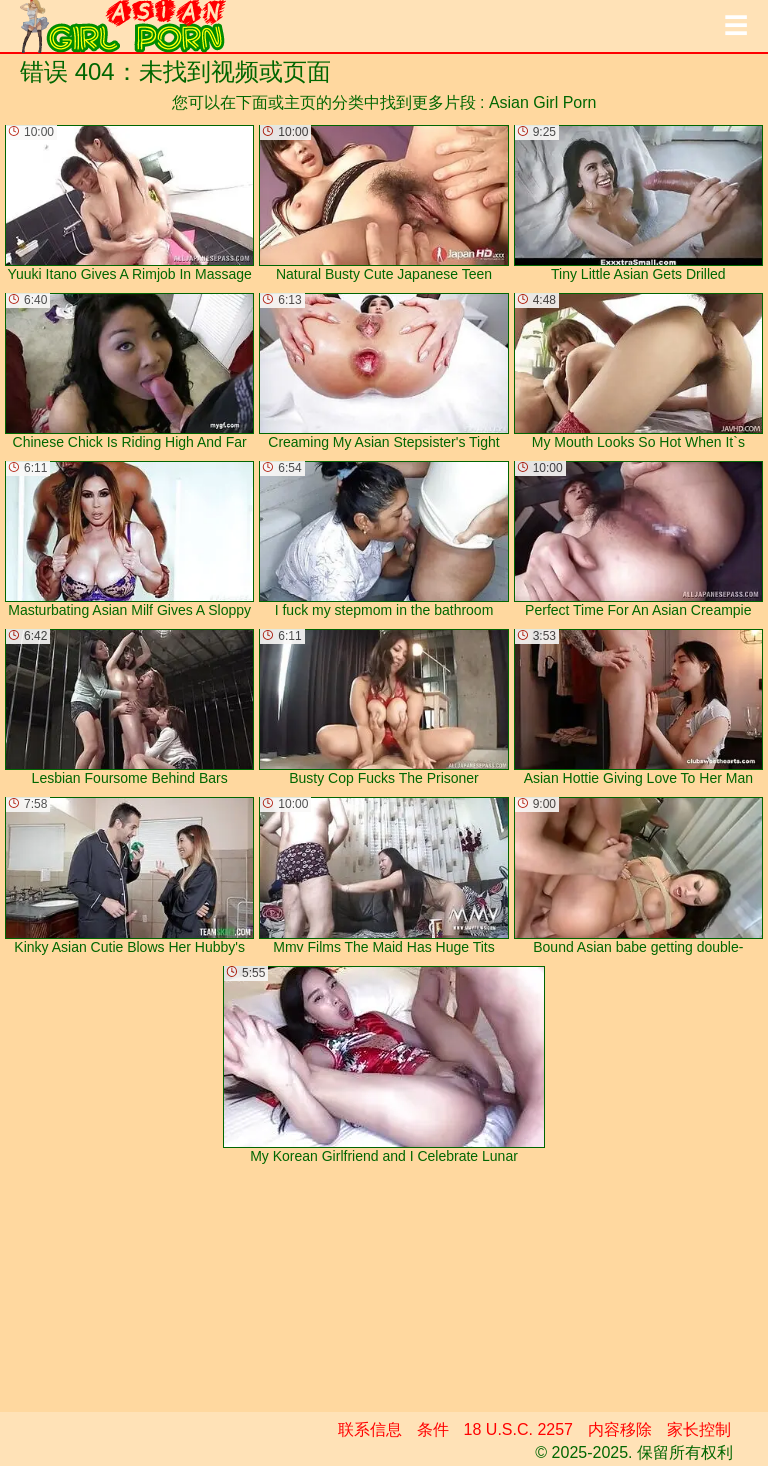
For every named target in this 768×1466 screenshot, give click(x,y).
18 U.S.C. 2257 (518, 1429)
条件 (433, 1429)
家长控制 (699, 1429)
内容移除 (620, 1429)
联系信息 (370, 1429)
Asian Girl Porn (543, 102)
